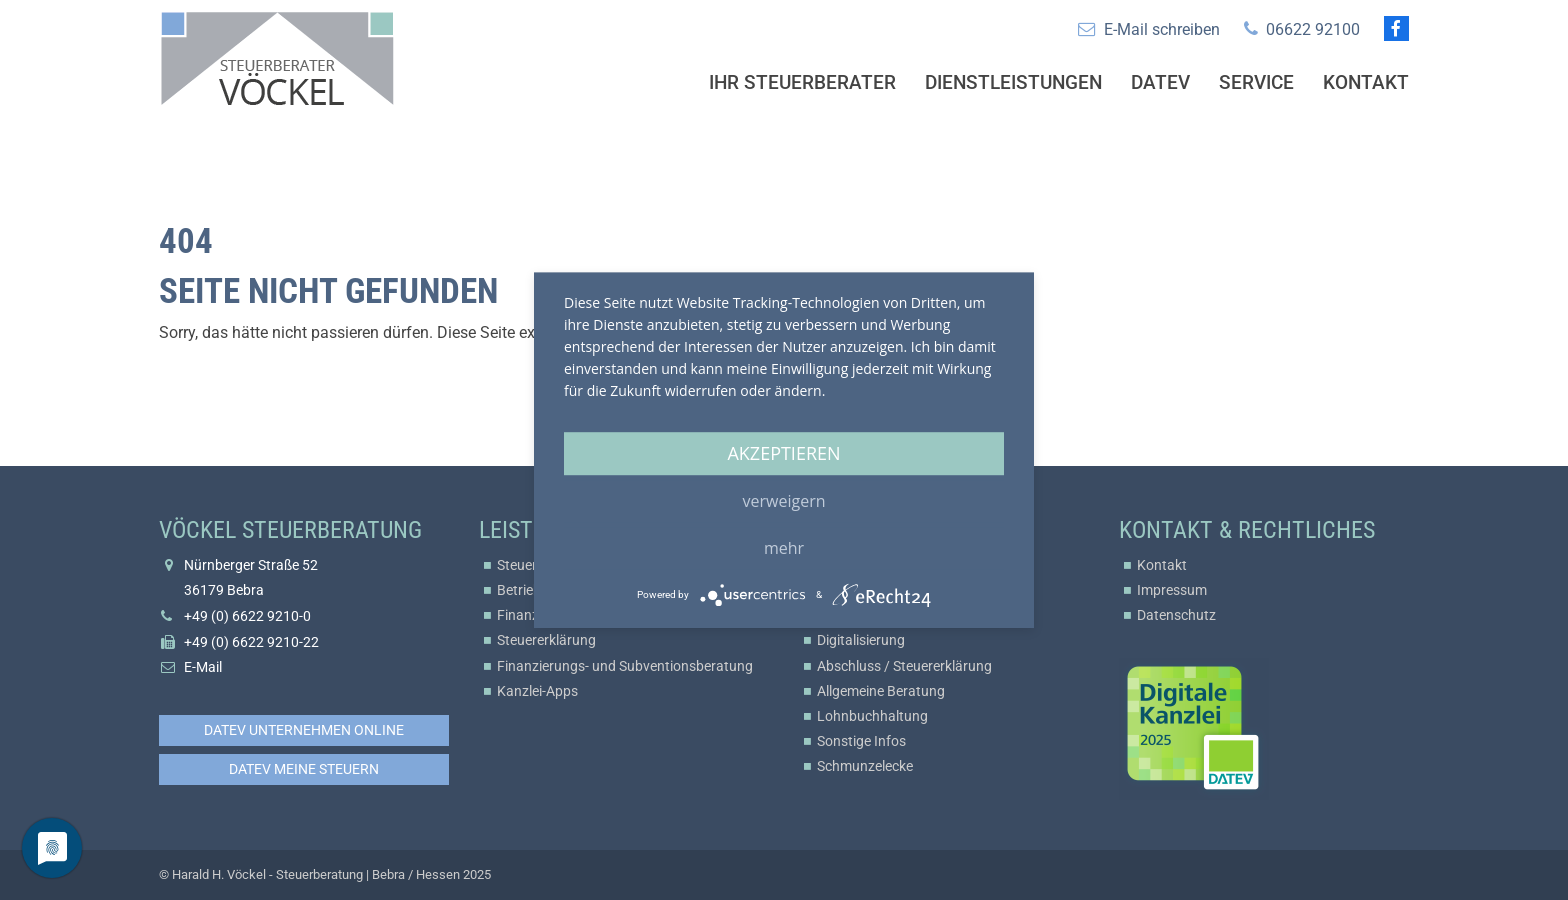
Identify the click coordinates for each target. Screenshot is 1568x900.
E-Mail (203, 667)
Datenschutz (1176, 615)
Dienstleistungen (1013, 82)
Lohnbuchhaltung (872, 716)
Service (1256, 82)
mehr (784, 548)
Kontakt (1366, 82)
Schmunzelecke (865, 766)
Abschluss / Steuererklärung (904, 666)
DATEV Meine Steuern (304, 769)
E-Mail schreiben (1162, 29)
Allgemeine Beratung (881, 691)
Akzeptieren (783, 453)
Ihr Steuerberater (802, 82)
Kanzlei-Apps (537, 691)
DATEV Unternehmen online (304, 730)
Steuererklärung (546, 640)
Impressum (1172, 590)
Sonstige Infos (861, 741)
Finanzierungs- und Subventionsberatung (625, 666)
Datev (1160, 82)
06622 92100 (1313, 29)
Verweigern (784, 501)
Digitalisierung (861, 640)
